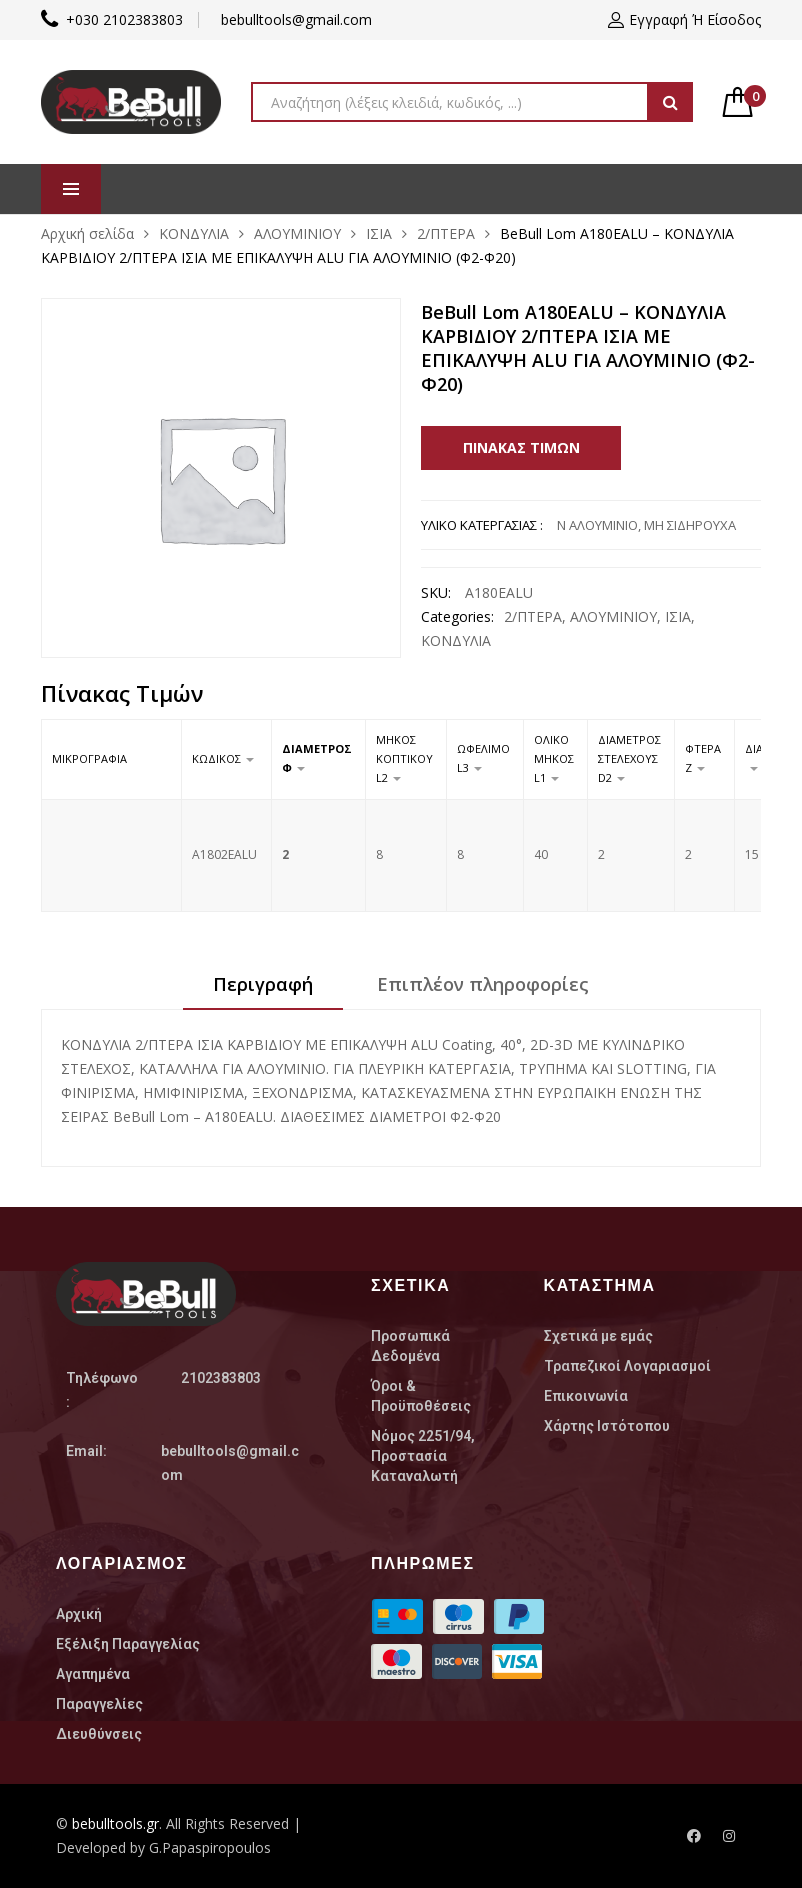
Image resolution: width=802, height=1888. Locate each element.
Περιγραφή (263, 984)
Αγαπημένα (93, 1674)
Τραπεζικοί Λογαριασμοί (627, 1366)
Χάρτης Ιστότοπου (607, 1426)
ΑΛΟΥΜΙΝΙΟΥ (297, 233)
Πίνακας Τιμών (521, 447)
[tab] (263, 991)
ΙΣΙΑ (379, 233)
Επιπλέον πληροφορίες (483, 984)
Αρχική (79, 1614)
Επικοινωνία (586, 1396)
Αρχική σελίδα (87, 233)
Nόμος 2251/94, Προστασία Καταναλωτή (423, 1456)
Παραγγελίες (99, 1704)
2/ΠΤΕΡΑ (446, 233)
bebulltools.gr (115, 1823)
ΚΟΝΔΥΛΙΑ (194, 233)
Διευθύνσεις (99, 1734)
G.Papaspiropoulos (210, 1847)
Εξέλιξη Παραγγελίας (128, 1644)
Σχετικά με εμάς (598, 1336)
